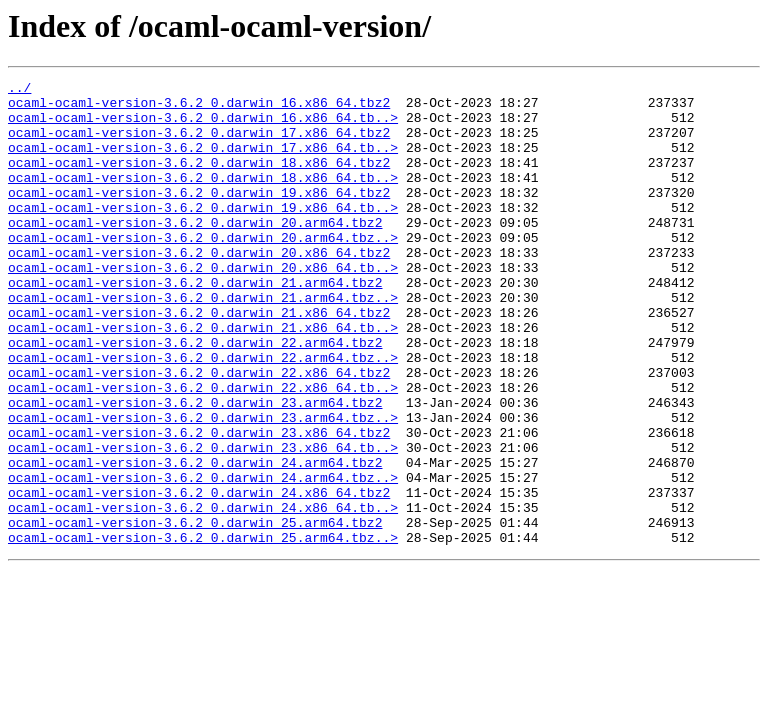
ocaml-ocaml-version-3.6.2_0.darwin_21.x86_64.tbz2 (199, 360)
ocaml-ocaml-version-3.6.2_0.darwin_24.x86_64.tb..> (203, 594)
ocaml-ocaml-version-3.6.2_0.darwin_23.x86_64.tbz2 (199, 504)
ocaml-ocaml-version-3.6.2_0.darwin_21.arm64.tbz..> (203, 342)
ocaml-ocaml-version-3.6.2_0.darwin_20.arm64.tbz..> (203, 270)
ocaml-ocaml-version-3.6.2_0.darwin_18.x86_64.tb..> (203, 198)
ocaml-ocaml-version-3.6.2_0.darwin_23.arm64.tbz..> (203, 486)
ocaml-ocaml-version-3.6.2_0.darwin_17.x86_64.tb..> (203, 162)
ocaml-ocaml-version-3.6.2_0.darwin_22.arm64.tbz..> (203, 414)
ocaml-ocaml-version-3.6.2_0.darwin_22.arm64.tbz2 (195, 396)
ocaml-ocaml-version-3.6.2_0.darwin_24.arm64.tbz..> (203, 558)
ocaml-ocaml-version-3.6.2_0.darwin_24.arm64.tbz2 (195, 540)
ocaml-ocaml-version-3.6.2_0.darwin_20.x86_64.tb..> (203, 306)
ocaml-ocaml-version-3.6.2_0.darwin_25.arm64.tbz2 (195, 612)
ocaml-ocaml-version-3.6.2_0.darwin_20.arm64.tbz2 (195, 252)
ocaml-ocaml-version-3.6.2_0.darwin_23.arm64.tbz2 (195, 468)
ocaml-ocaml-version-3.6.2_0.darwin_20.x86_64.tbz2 (199, 288)
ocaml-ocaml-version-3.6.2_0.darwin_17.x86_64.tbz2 (199, 144)
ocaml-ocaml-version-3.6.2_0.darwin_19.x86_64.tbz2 (199, 216)
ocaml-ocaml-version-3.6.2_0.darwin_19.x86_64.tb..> (203, 234)
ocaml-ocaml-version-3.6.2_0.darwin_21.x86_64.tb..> (203, 378)
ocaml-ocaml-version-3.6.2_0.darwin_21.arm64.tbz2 (195, 324)
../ (19, 90)
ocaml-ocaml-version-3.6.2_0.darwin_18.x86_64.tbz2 (199, 180)
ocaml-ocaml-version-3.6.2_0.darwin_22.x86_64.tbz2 (199, 432)
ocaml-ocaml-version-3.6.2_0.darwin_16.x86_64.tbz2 (199, 108)
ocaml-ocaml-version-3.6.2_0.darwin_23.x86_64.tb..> (203, 522)
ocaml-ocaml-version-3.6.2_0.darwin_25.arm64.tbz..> (203, 630)
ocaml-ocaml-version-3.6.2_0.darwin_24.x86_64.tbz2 (199, 576)
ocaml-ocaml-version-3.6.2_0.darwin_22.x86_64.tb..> (203, 450)
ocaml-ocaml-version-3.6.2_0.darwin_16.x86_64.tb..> (203, 126)
